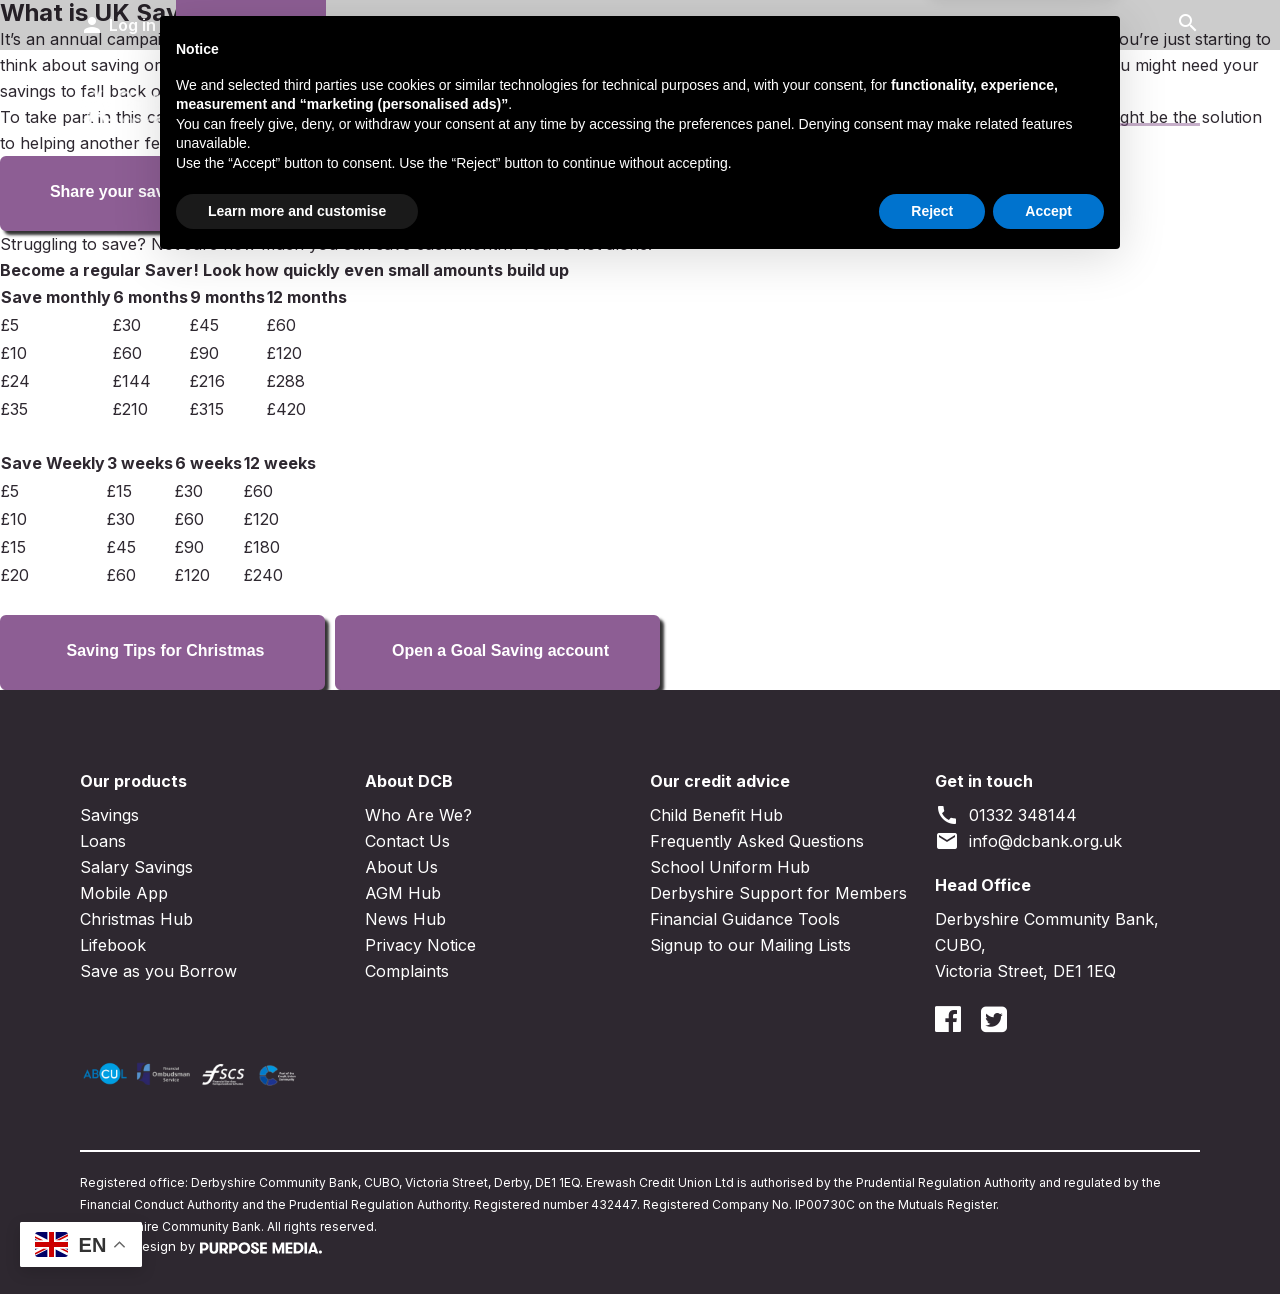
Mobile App (124, 893)
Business (780, 101)
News (1085, 101)
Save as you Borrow (158, 971)
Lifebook (113, 945)
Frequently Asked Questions (757, 841)
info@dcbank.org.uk (1028, 841)
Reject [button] (932, 1239)
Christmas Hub (136, 919)
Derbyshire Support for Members (778, 893)
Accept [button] (1048, 1239)
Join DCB (251, 25)
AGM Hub (403, 893)
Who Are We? (418, 815)
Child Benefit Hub (716, 815)
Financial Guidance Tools (745, 919)
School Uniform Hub (730, 867)
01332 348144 (1006, 815)
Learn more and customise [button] (297, 1239)
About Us (401, 867)
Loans (606, 101)
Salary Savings (136, 867)
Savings (456, 101)
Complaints (407, 971)
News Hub (405, 919)
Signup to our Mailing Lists (750, 945)
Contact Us (949, 101)
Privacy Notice (420, 945)
